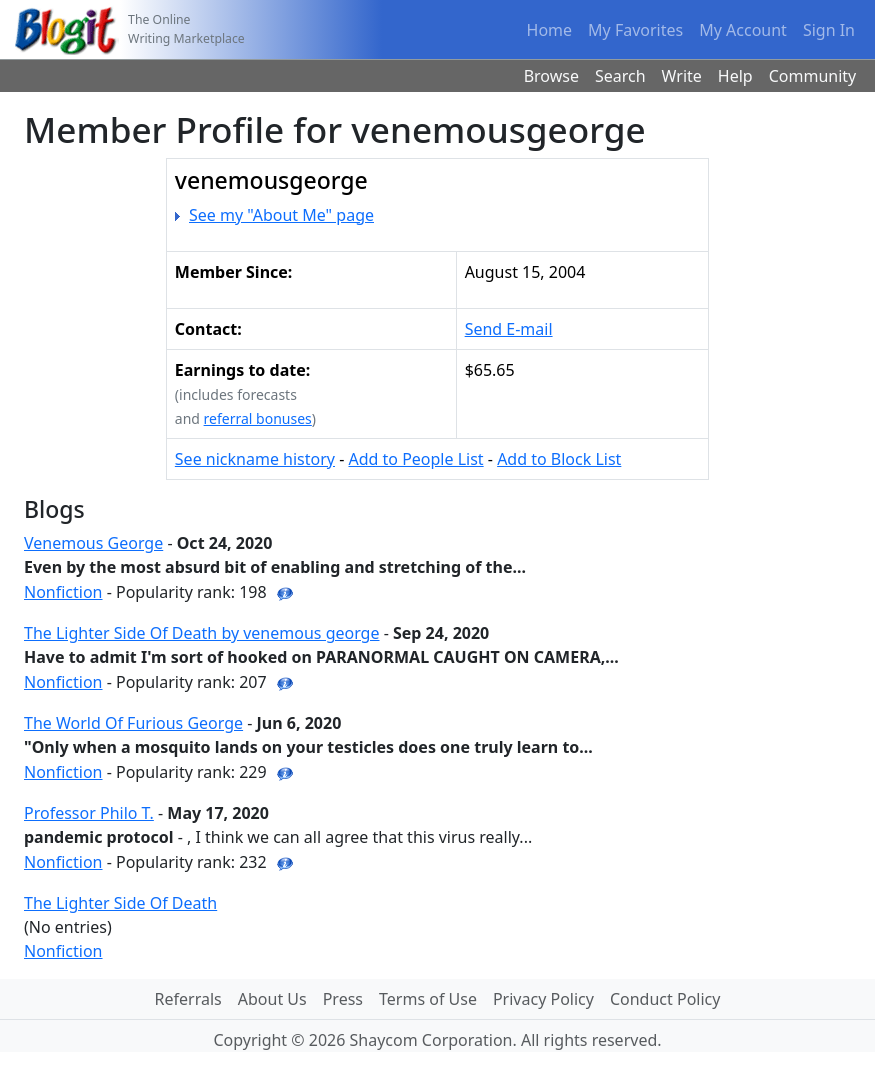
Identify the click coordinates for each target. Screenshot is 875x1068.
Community (813, 76)
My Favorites (635, 30)
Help (735, 76)
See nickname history (255, 459)
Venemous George (93, 543)
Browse (551, 76)
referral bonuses (258, 418)
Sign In (829, 30)
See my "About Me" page (281, 215)
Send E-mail (509, 329)
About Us (272, 999)
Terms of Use (428, 999)
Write (682, 76)
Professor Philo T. (89, 813)
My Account (743, 30)
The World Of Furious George (133, 723)
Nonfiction (63, 592)
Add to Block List (559, 459)
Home (550, 30)
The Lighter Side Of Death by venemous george (202, 633)
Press (343, 999)
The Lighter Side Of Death (120, 903)
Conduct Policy (665, 999)
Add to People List (415, 459)
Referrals (188, 999)
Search (620, 76)
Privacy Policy (543, 999)
